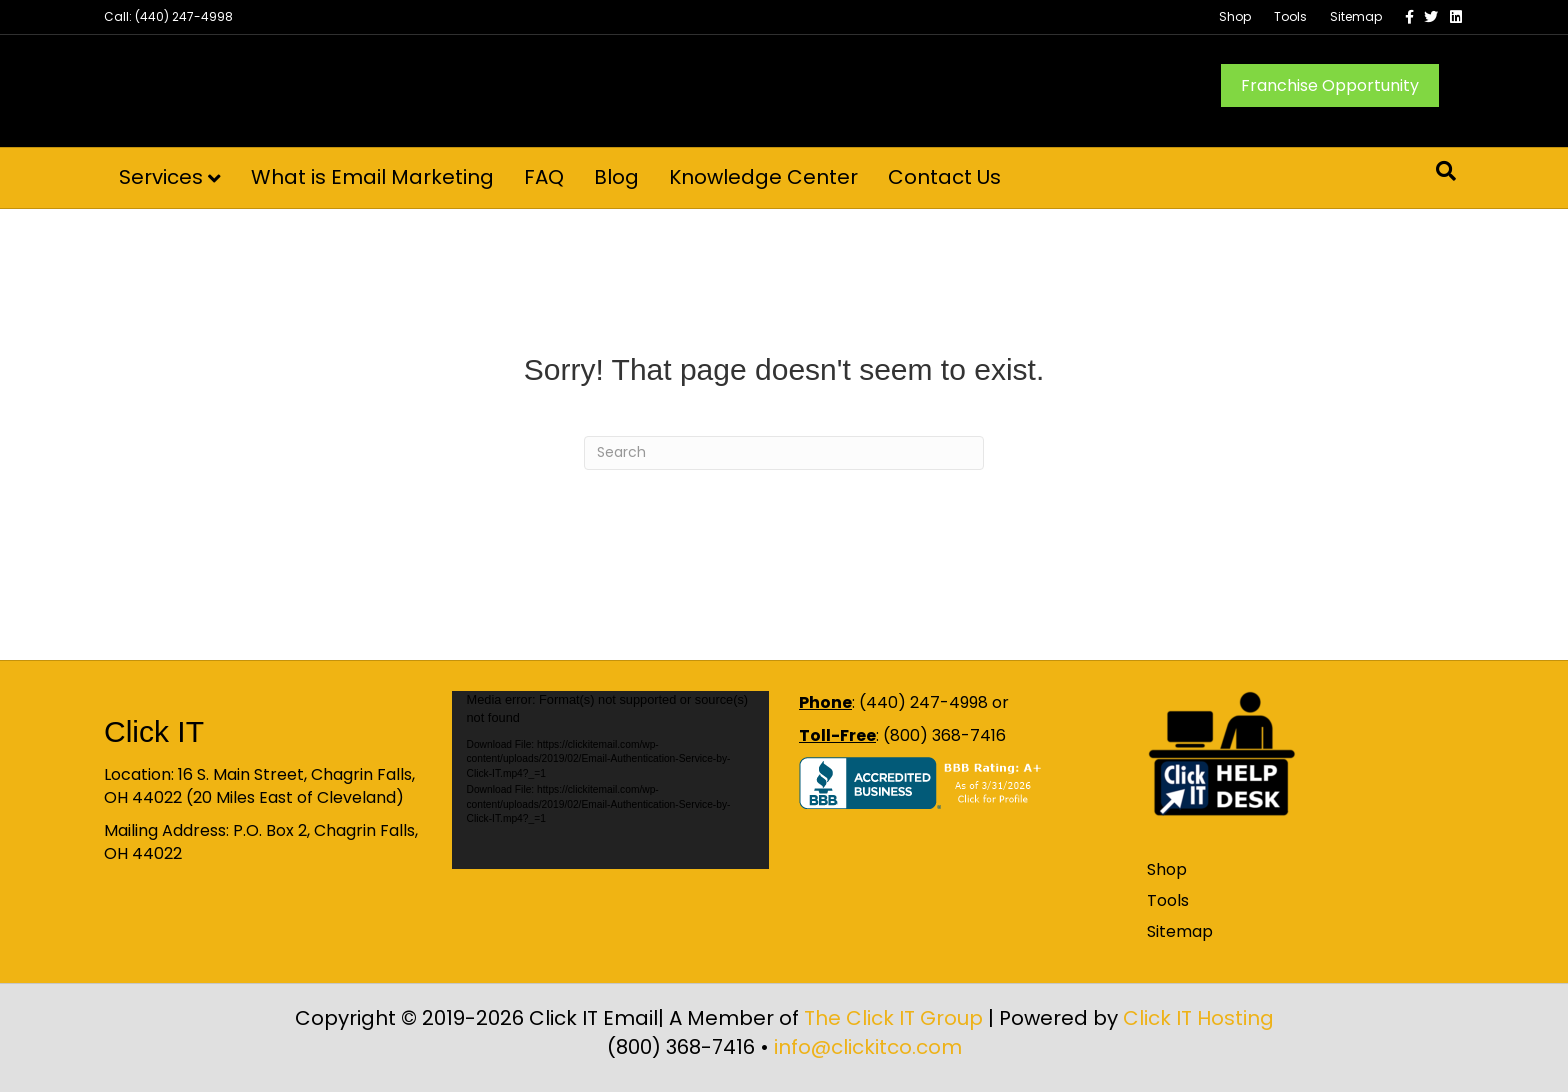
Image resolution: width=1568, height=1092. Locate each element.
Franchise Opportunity (1330, 85)
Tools (1290, 16)
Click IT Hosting (1198, 1018)
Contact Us (944, 177)
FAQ (544, 177)
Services (161, 177)
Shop (1235, 16)
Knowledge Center (763, 177)
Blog (616, 177)
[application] (611, 780)
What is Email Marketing (372, 177)
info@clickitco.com (868, 1047)
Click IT (154, 731)
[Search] (1446, 171)
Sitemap (1356, 16)
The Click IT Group (893, 1018)
